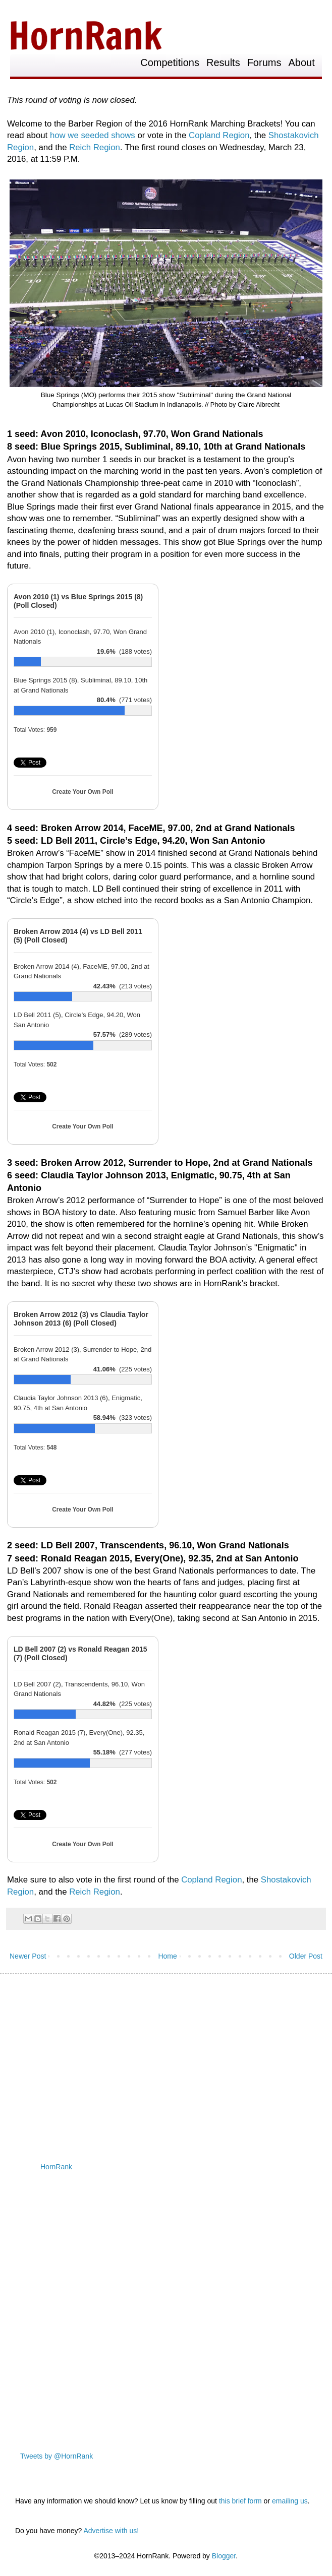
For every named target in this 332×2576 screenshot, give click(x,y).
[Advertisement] (166, 2059)
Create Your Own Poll (83, 791)
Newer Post (28, 1956)
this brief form (240, 2501)
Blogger (224, 2556)
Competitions (169, 62)
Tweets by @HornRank (56, 2456)
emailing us (290, 2501)
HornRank (56, 2167)
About (301, 62)
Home (167, 1956)
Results (223, 62)
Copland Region (219, 135)
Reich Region (94, 147)
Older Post (305, 1956)
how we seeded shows (92, 135)
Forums (264, 62)
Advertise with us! (111, 2531)
